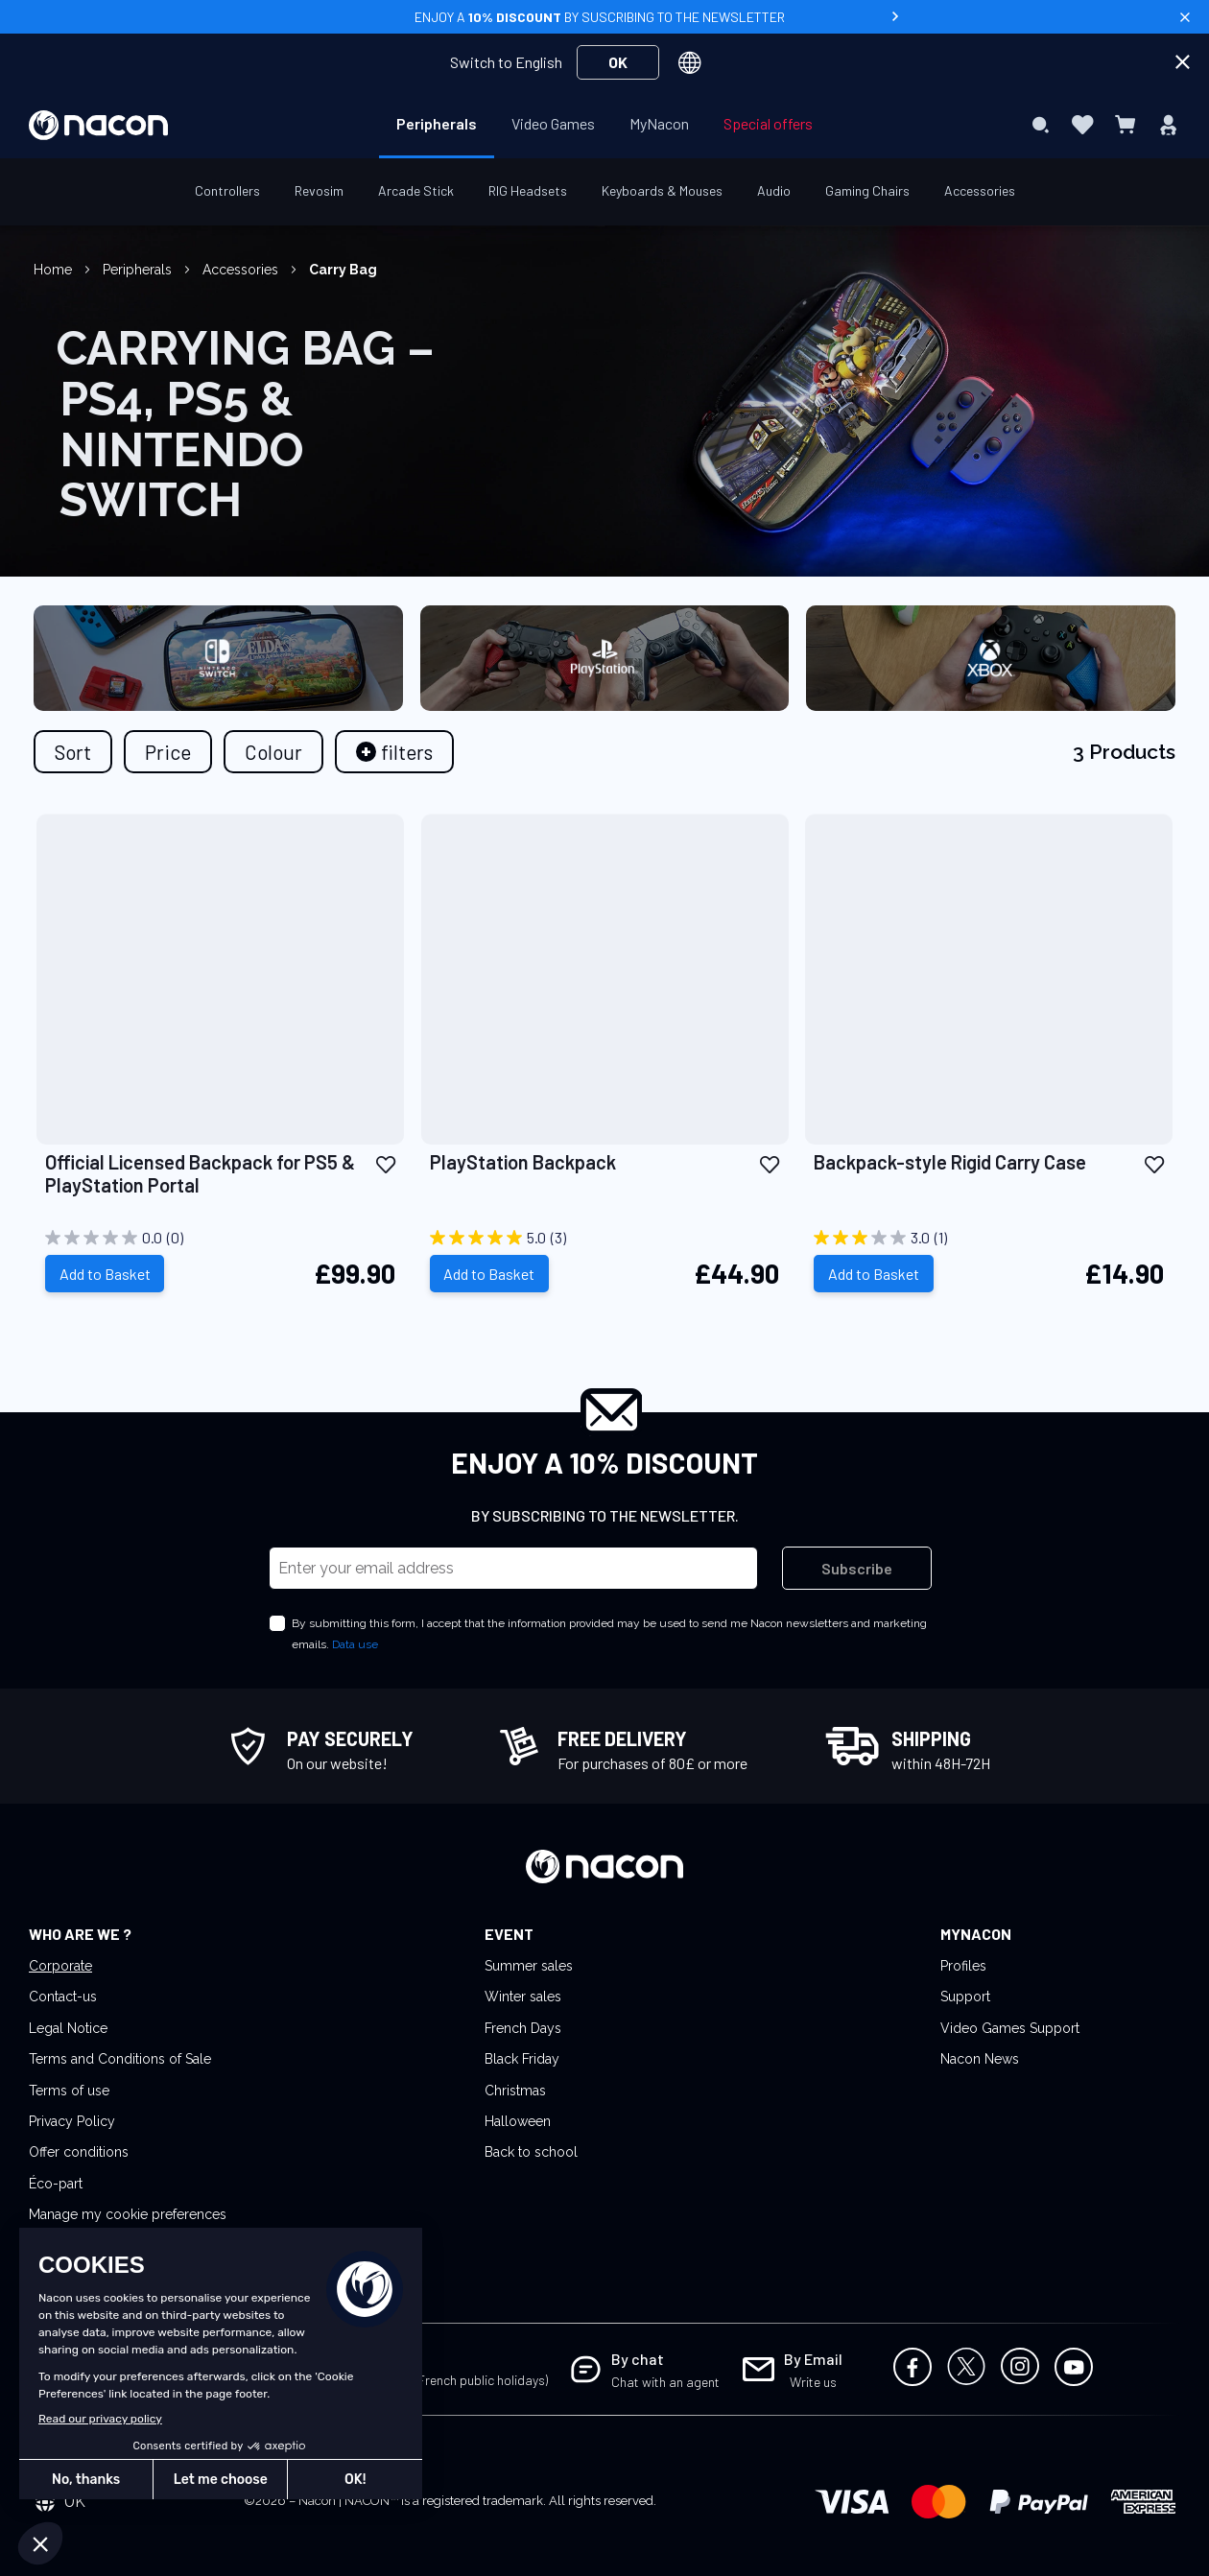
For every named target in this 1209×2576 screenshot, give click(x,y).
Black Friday (522, 2059)
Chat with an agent (665, 2382)
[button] (385, 1163)
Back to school (531, 2152)
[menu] (604, 124)
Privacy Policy (72, 2121)
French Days (523, 2028)
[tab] (394, 751)
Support (965, 1996)
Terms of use (69, 2090)
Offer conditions (79, 2152)
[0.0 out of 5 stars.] (220, 1237)
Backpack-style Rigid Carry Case (950, 1161)
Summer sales (529, 1965)
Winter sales (523, 1996)
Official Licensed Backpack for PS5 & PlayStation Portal (200, 1173)
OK (618, 62)
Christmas (515, 2090)
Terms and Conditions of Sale (120, 2059)
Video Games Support (1009, 2028)
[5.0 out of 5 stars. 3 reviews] (605, 1237)
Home (55, 269)
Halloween (518, 2121)
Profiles (963, 1965)
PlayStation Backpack (523, 1161)
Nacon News (979, 2059)
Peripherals (139, 269)
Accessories (242, 269)
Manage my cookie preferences (127, 2214)
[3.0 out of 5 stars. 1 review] (989, 1237)
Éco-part (56, 2183)
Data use (355, 1644)
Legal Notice (68, 2028)
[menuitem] (436, 124)
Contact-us (63, 1996)
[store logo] (98, 125)
